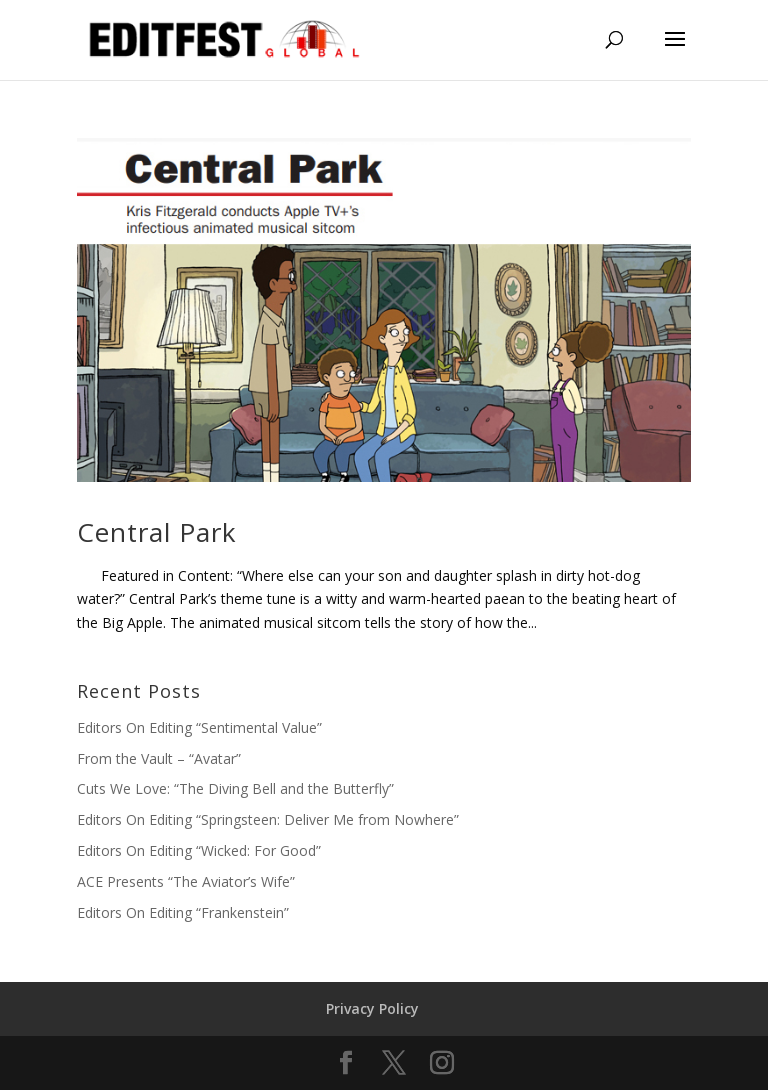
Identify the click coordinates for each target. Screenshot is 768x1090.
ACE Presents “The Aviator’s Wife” (186, 881)
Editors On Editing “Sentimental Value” (199, 727)
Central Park (157, 532)
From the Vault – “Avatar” (159, 758)
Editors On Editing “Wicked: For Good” (199, 850)
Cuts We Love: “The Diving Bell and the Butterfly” (235, 788)
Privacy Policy (372, 1008)
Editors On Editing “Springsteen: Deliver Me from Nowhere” (268, 819)
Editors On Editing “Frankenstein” (183, 912)
